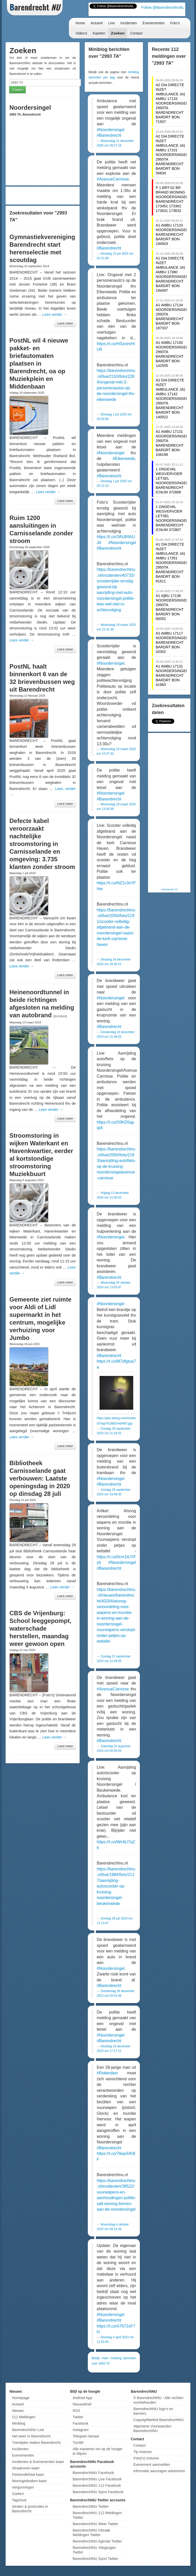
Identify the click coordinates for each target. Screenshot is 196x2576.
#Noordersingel (111, 130)
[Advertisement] (45, 195)
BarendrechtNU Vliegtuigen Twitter (94, 2550)
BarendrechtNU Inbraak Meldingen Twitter (91, 2532)
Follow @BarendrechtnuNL (162, 7)
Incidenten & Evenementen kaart (38, 2462)
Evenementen (153, 23)
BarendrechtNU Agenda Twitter (97, 2541)
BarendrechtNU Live (28, 2430)
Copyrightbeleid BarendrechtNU (158, 2420)
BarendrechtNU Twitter (91, 2506)
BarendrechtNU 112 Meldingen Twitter (97, 2515)
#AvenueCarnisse (113, 179)
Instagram (81, 2430)
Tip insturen (142, 2452)
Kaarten (99, 33)
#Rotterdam (107, 2073)
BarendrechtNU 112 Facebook (97, 2485)
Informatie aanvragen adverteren (159, 2471)
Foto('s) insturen (146, 2458)
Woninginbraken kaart (29, 2481)
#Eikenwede (124, 458)
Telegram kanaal (86, 2436)
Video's (81, 33)
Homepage (21, 2398)
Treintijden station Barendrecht (36, 2443)
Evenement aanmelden (151, 2464)
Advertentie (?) (169, 889)
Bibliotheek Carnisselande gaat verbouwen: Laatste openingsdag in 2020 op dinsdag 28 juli (39, 1478)
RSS (76, 2411)
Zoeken (118, 33)
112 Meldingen (23, 2417)
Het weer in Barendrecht (31, 2436)
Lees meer (65, 323)
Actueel (97, 23)
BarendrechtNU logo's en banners (153, 2411)
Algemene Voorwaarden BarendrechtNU (152, 2428)
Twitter (78, 2417)
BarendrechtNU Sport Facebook (98, 2492)
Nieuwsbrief (82, 2404)
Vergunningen (23, 2487)
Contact (136, 33)
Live (111, 23)
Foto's (175, 23)
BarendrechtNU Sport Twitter (95, 2559)
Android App (82, 2398)
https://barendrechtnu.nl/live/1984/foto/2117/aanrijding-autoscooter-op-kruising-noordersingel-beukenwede (116, 1886)
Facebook (80, 2423)
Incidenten (128, 23)
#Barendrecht (109, 135)
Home (80, 23)
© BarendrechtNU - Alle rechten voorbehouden (158, 2400)
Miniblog (18, 2423)
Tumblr (78, 2443)
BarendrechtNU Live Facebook (97, 2479)
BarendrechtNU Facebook (93, 2473)
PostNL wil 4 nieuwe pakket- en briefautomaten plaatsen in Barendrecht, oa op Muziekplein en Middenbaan (38, 363)
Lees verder (54, 314)
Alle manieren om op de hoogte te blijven (97, 2451)
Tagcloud (19, 2500)
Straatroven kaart (25, 2468)
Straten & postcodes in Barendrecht (30, 2508)
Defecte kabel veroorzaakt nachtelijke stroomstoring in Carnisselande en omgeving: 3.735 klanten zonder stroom (42, 843)
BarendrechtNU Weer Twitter (95, 2524)
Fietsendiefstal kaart (28, 2474)
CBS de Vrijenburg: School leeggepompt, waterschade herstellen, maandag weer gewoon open (40, 1628)
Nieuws (18, 2411)
